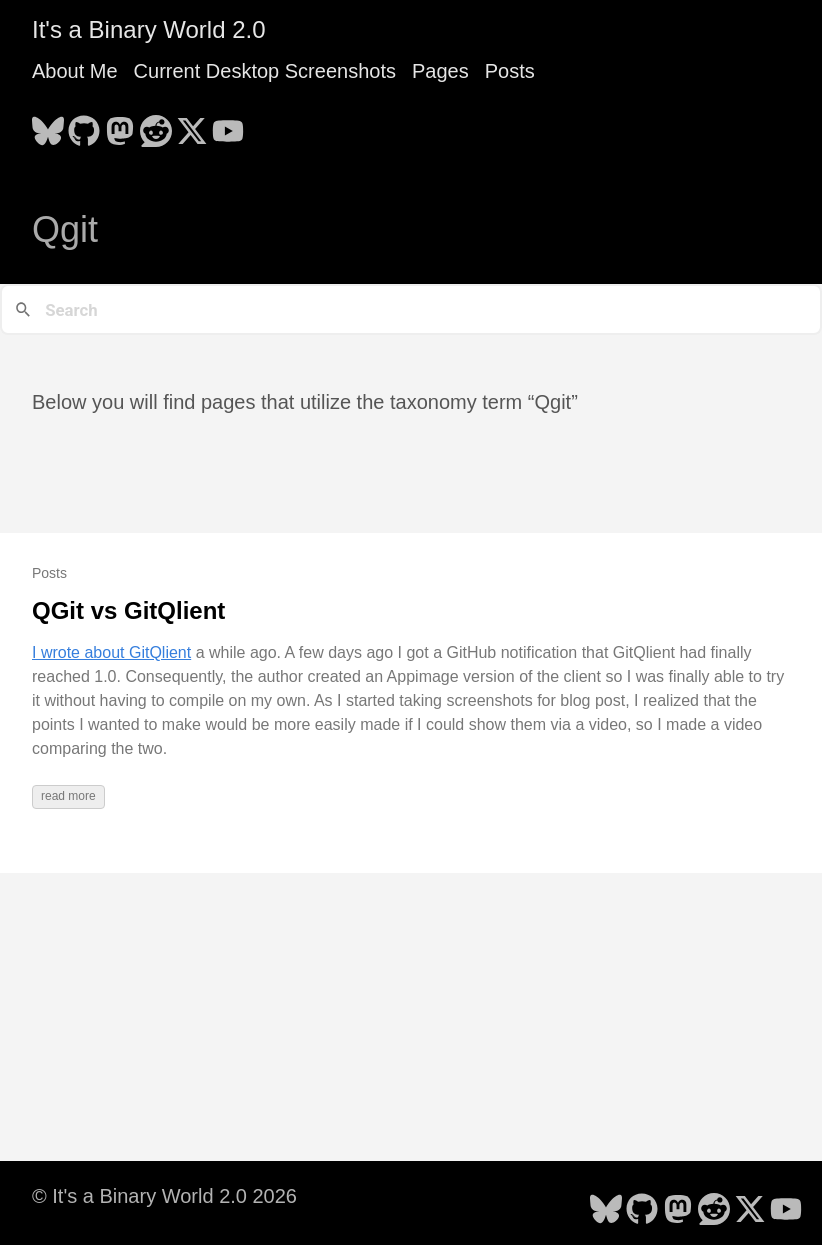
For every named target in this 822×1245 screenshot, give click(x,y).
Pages (440, 71)
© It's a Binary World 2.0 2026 (164, 1196)
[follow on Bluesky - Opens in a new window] (48, 125)
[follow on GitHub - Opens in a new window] (84, 125)
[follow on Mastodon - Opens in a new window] (120, 125)
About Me (75, 71)
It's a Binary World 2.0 (149, 29)
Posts (510, 71)
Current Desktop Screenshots (265, 71)
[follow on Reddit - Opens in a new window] (156, 125)
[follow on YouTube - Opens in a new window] (228, 125)
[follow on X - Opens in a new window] (192, 125)
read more (68, 796)
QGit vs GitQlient (128, 610)
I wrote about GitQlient (111, 652)
